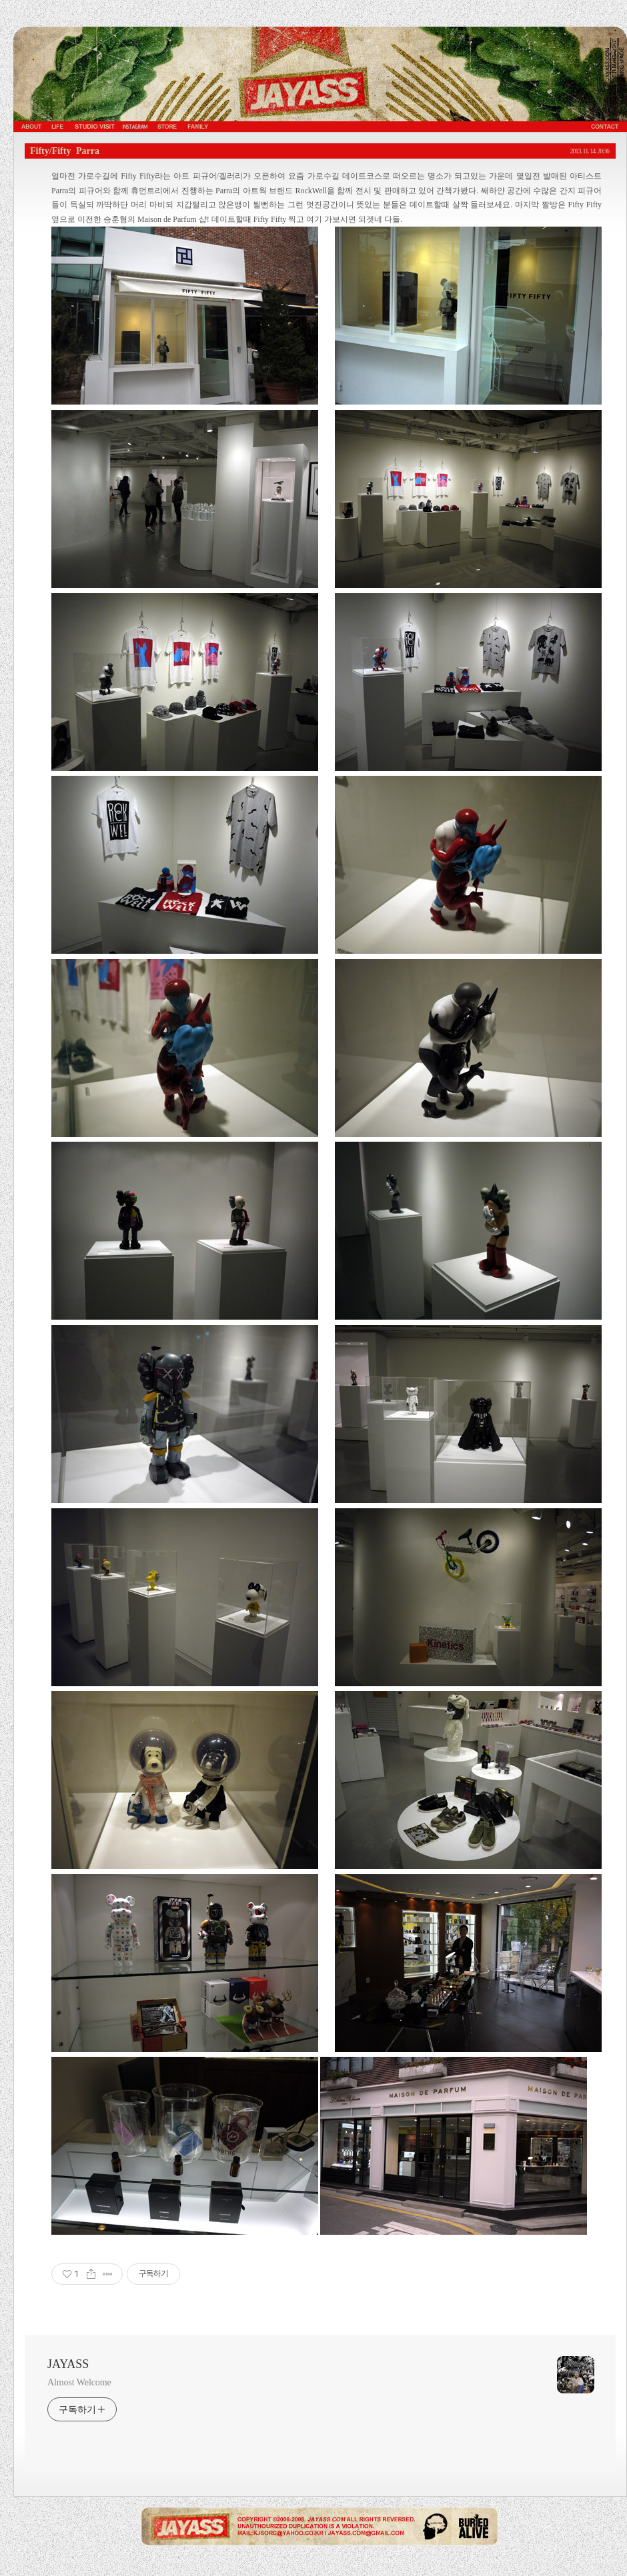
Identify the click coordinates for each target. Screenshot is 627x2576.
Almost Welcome (79, 2382)
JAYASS (68, 2364)
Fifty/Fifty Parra (64, 151)
